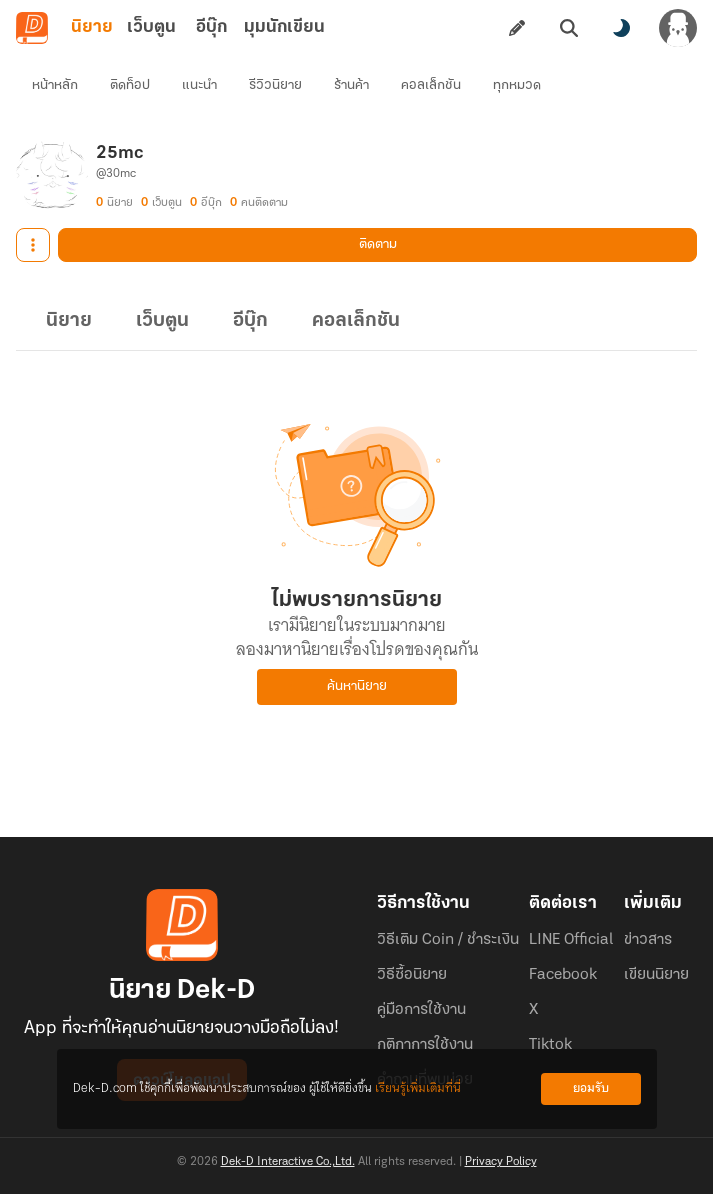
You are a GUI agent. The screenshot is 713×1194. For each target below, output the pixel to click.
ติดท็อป (130, 85)
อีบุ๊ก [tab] (211, 27)
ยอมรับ (591, 1088)
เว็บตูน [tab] (151, 27)
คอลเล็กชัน (431, 85)
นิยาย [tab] (92, 27)
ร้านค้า (351, 85)
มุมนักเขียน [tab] (284, 27)
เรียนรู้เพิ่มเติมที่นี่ (418, 1088)
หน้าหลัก (55, 85)
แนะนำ (199, 85)
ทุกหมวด (517, 85)
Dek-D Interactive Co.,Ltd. (288, 1162)
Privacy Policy (501, 1162)
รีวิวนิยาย (275, 85)
